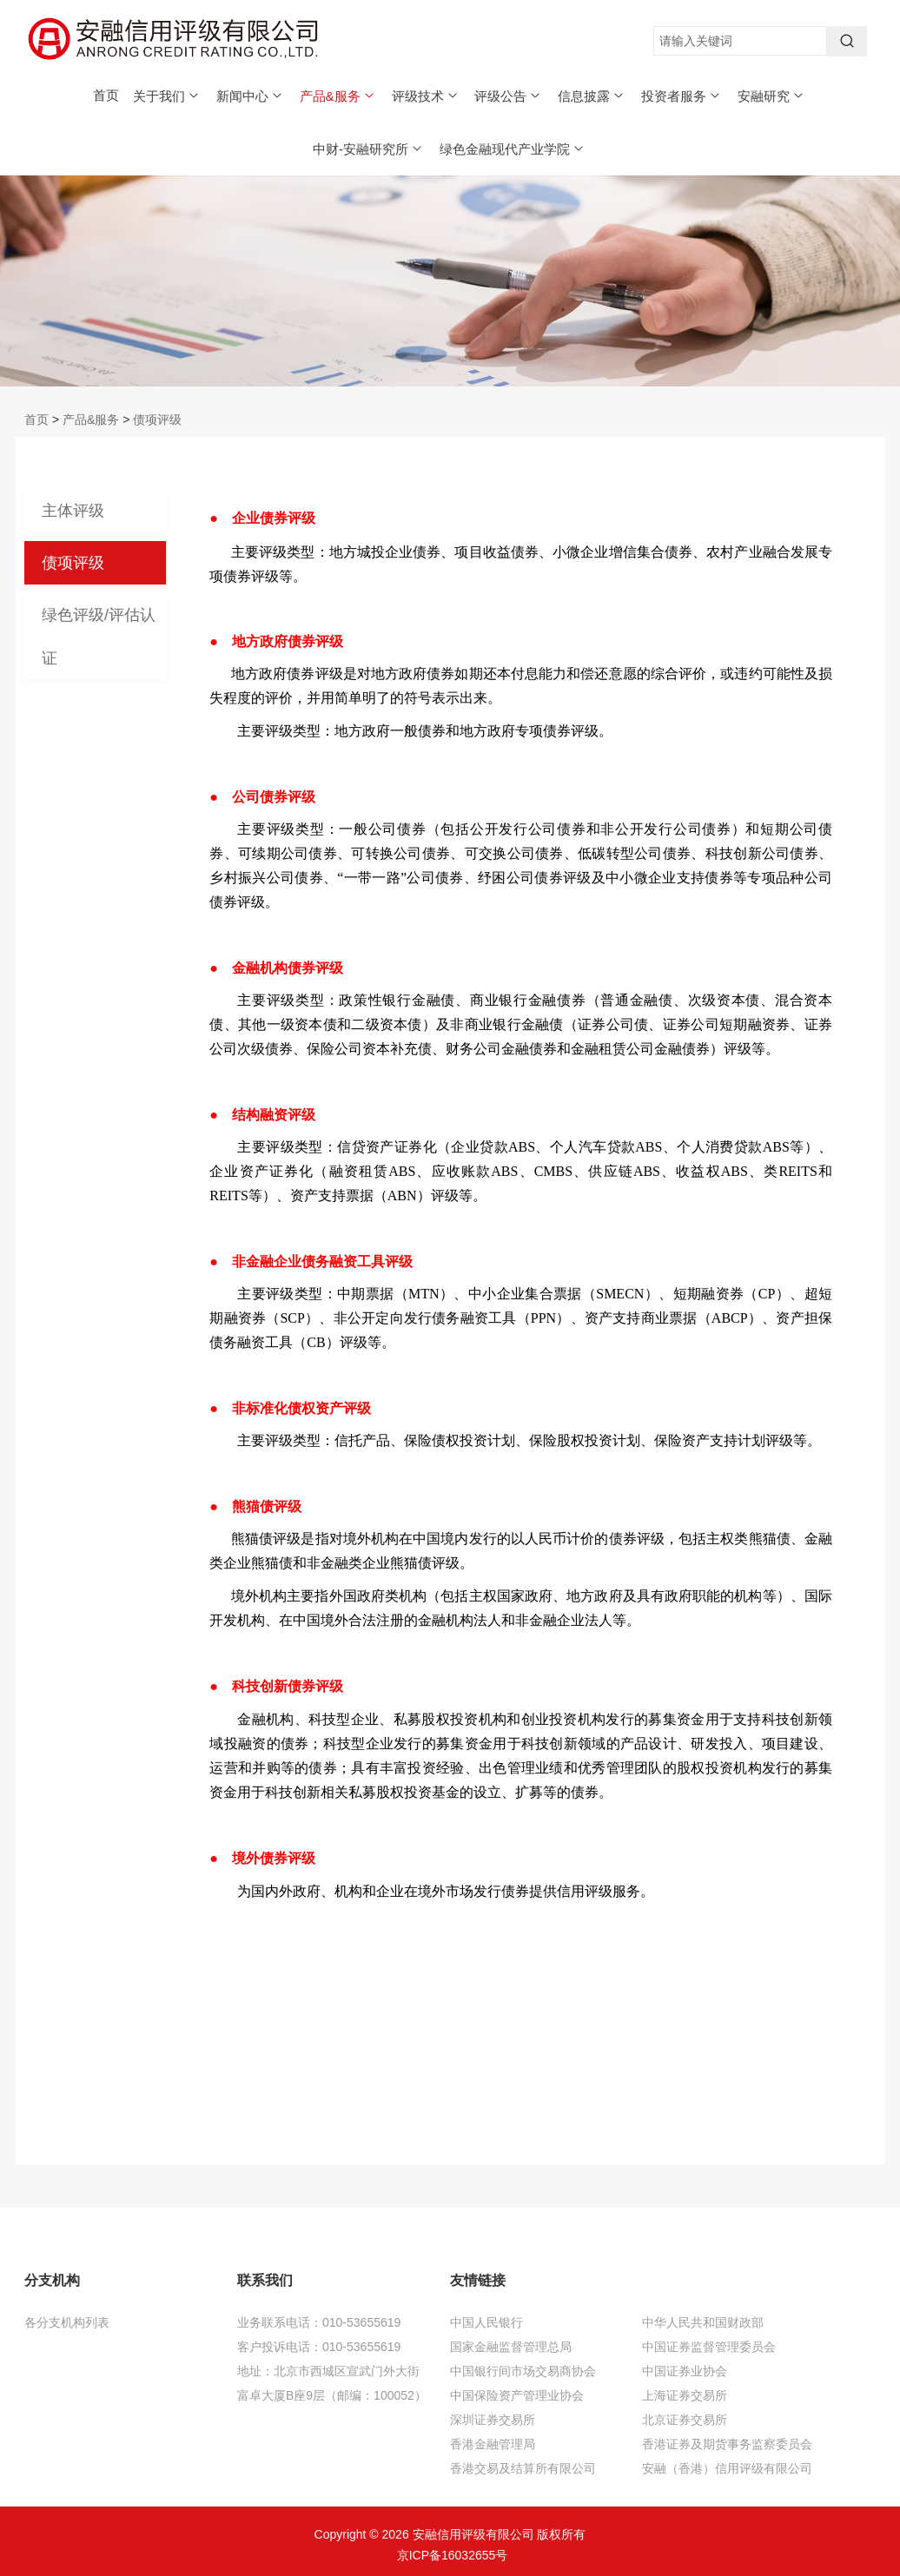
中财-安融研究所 (368, 149)
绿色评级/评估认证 (99, 636)
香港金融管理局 (492, 2444)
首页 (106, 95)
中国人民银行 (486, 2322)
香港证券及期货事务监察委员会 (727, 2444)
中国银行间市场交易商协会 (523, 2371)
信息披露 (591, 96)
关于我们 (167, 96)
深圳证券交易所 (492, 2420)
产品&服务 (338, 96)
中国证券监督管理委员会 (709, 2347)
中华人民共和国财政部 (703, 2322)
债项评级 (157, 419)
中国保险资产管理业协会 (517, 2395)
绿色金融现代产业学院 (513, 149)
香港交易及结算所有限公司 (523, 2468)
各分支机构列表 (66, 2322)
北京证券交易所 (684, 2420)
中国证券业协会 (684, 2371)
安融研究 (771, 96)
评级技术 (426, 96)
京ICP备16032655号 (452, 2555)
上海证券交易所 (684, 2395)
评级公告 (508, 96)
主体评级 (73, 510)
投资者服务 (681, 96)
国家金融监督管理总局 (511, 2347)
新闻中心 (250, 96)
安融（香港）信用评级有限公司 (727, 2468)
